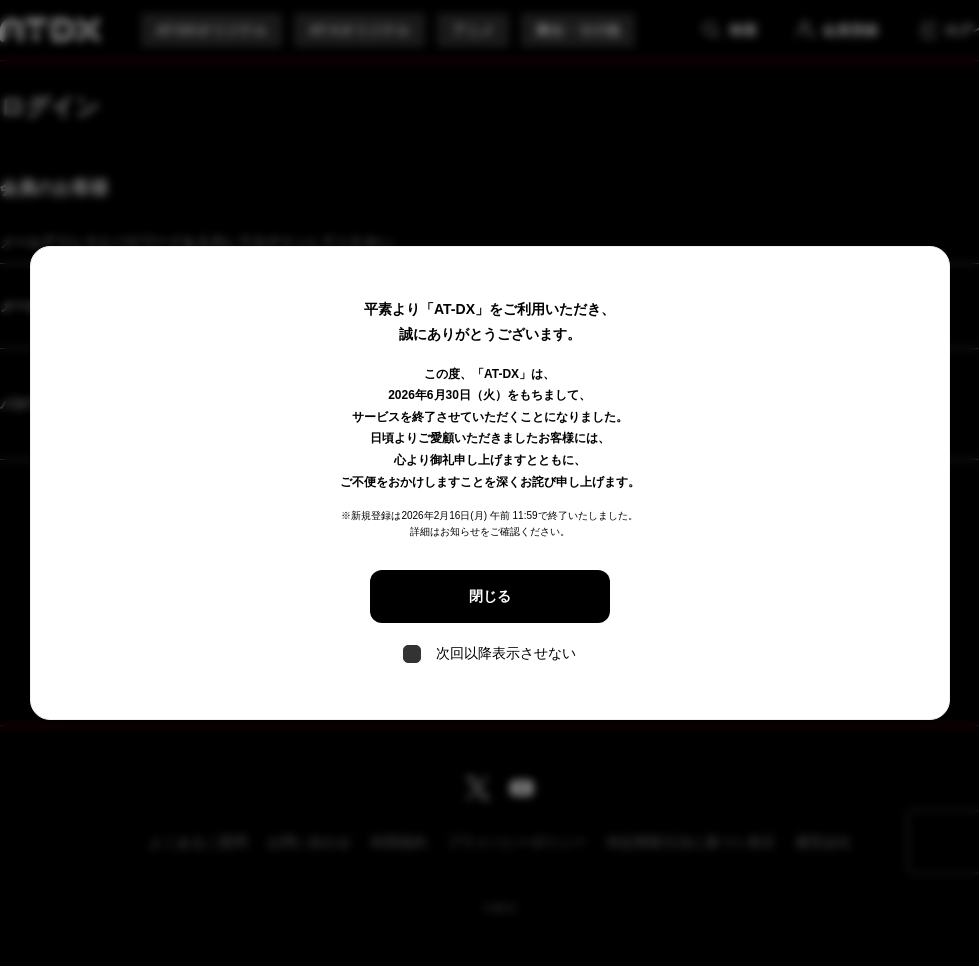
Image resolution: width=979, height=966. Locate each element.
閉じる (490, 596)
